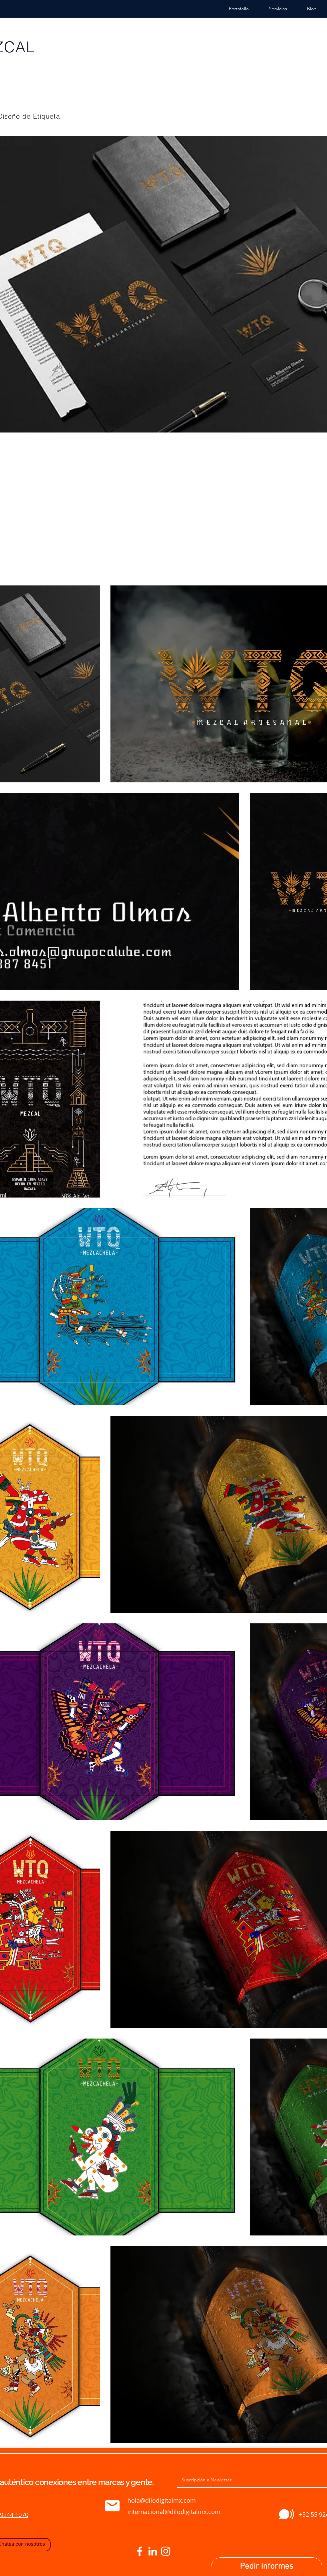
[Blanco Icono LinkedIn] (152, 2551)
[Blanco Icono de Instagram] (165, 2551)
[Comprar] (112, 2506)
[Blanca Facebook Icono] (139, 2551)
